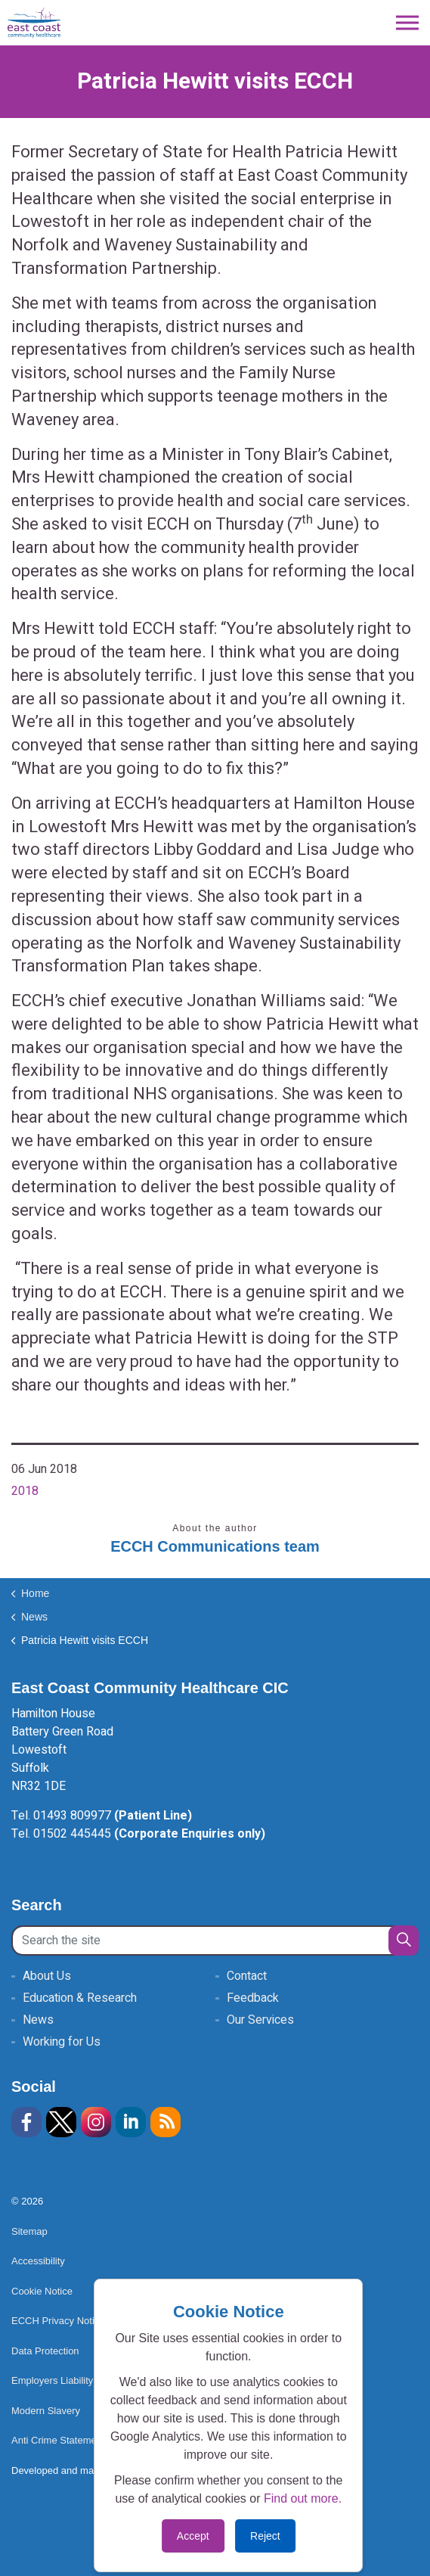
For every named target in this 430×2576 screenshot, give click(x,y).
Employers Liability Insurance (80, 2380)
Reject (265, 2536)
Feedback (253, 1998)
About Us (47, 1976)
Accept (193, 2536)
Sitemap (29, 2231)
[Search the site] (215, 1940)
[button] (403, 1940)
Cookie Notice (42, 2291)
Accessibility (38, 2261)
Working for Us (62, 2042)
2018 (25, 1491)
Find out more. (303, 2498)
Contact (247, 1976)
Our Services (260, 2020)
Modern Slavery (45, 2410)
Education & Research (80, 1998)
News (38, 2020)
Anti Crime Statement (58, 2440)
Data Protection (45, 2351)
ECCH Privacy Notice (58, 2320)
